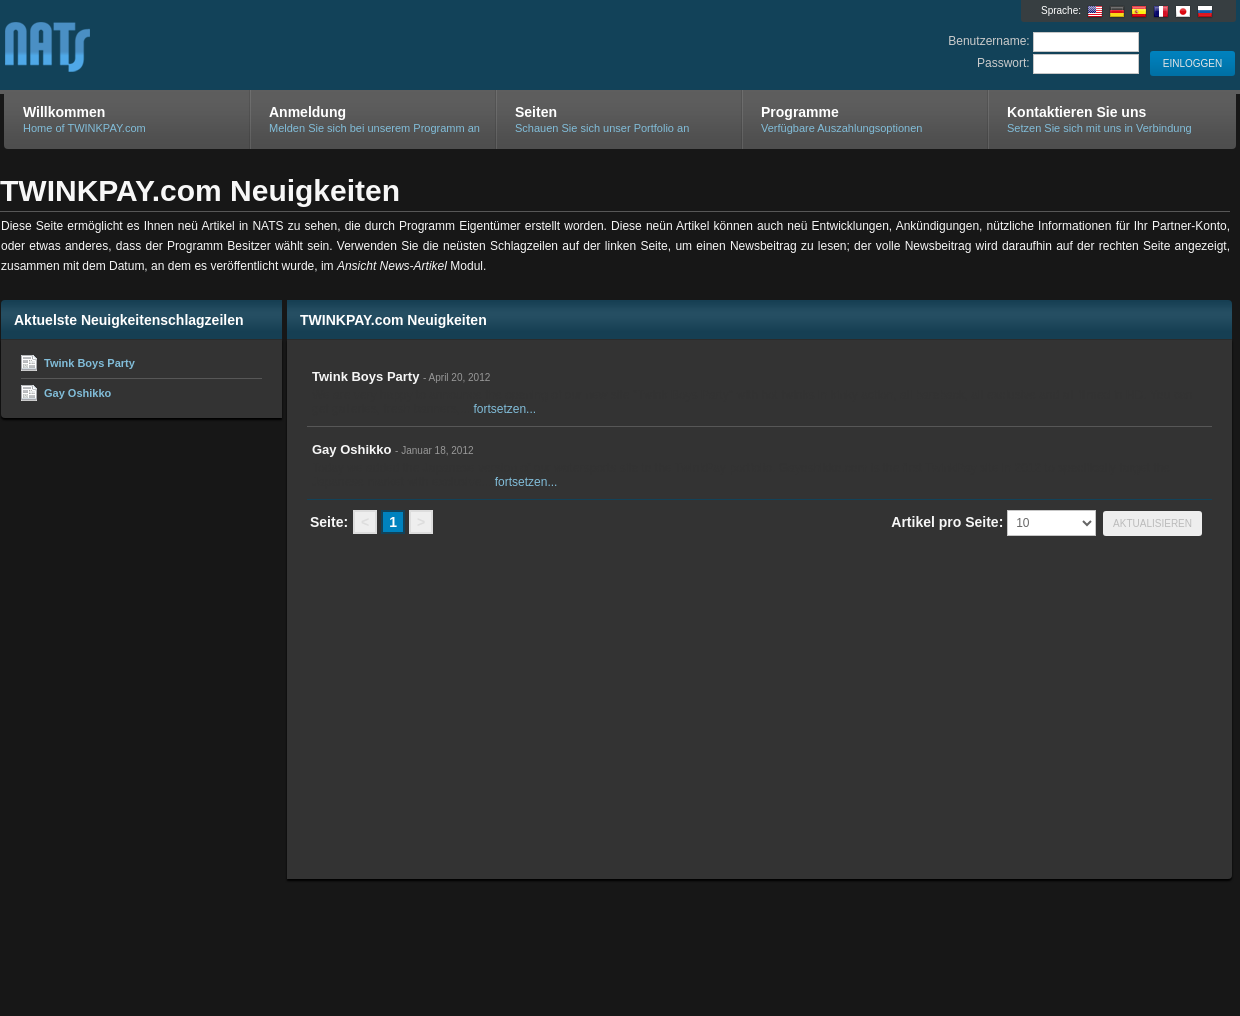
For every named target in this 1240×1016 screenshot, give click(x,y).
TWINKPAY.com (242, 46)
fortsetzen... (504, 409)
